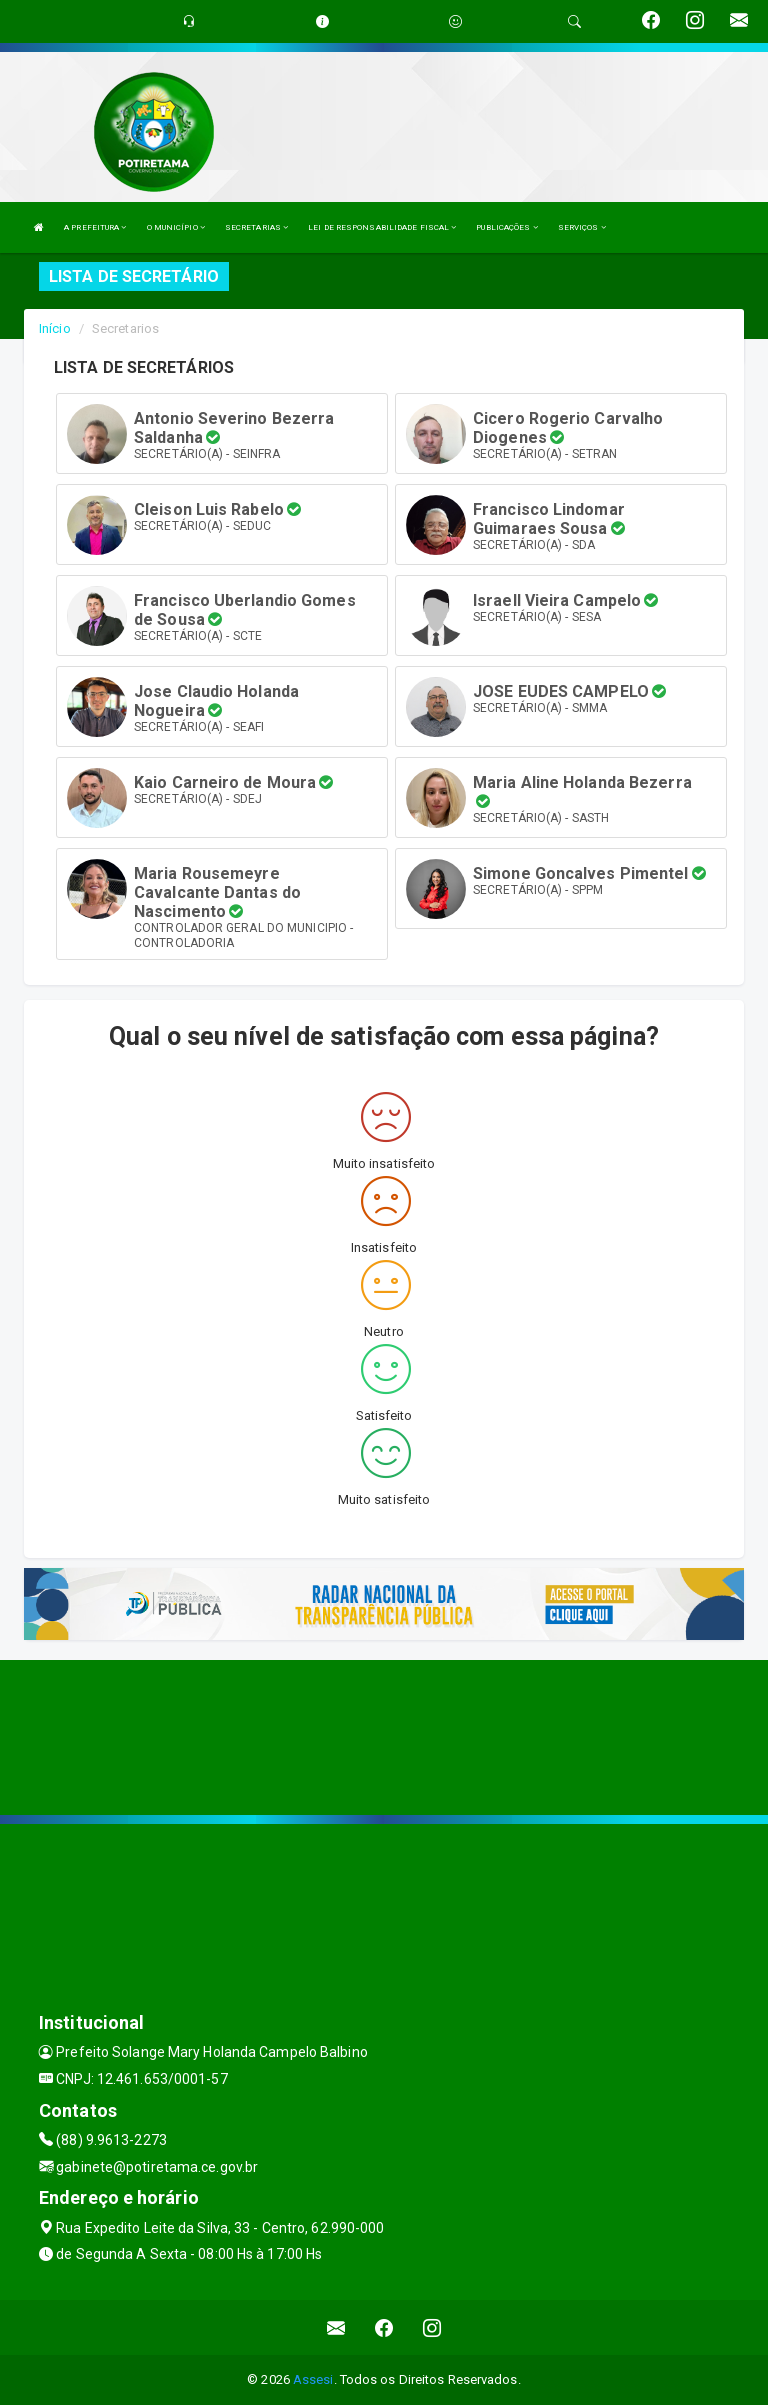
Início (55, 328)
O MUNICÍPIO (176, 227)
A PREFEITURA (95, 227)
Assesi (313, 2379)
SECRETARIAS (256, 227)
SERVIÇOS (582, 227)
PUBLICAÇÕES (506, 227)
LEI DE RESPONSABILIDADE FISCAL (382, 227)
